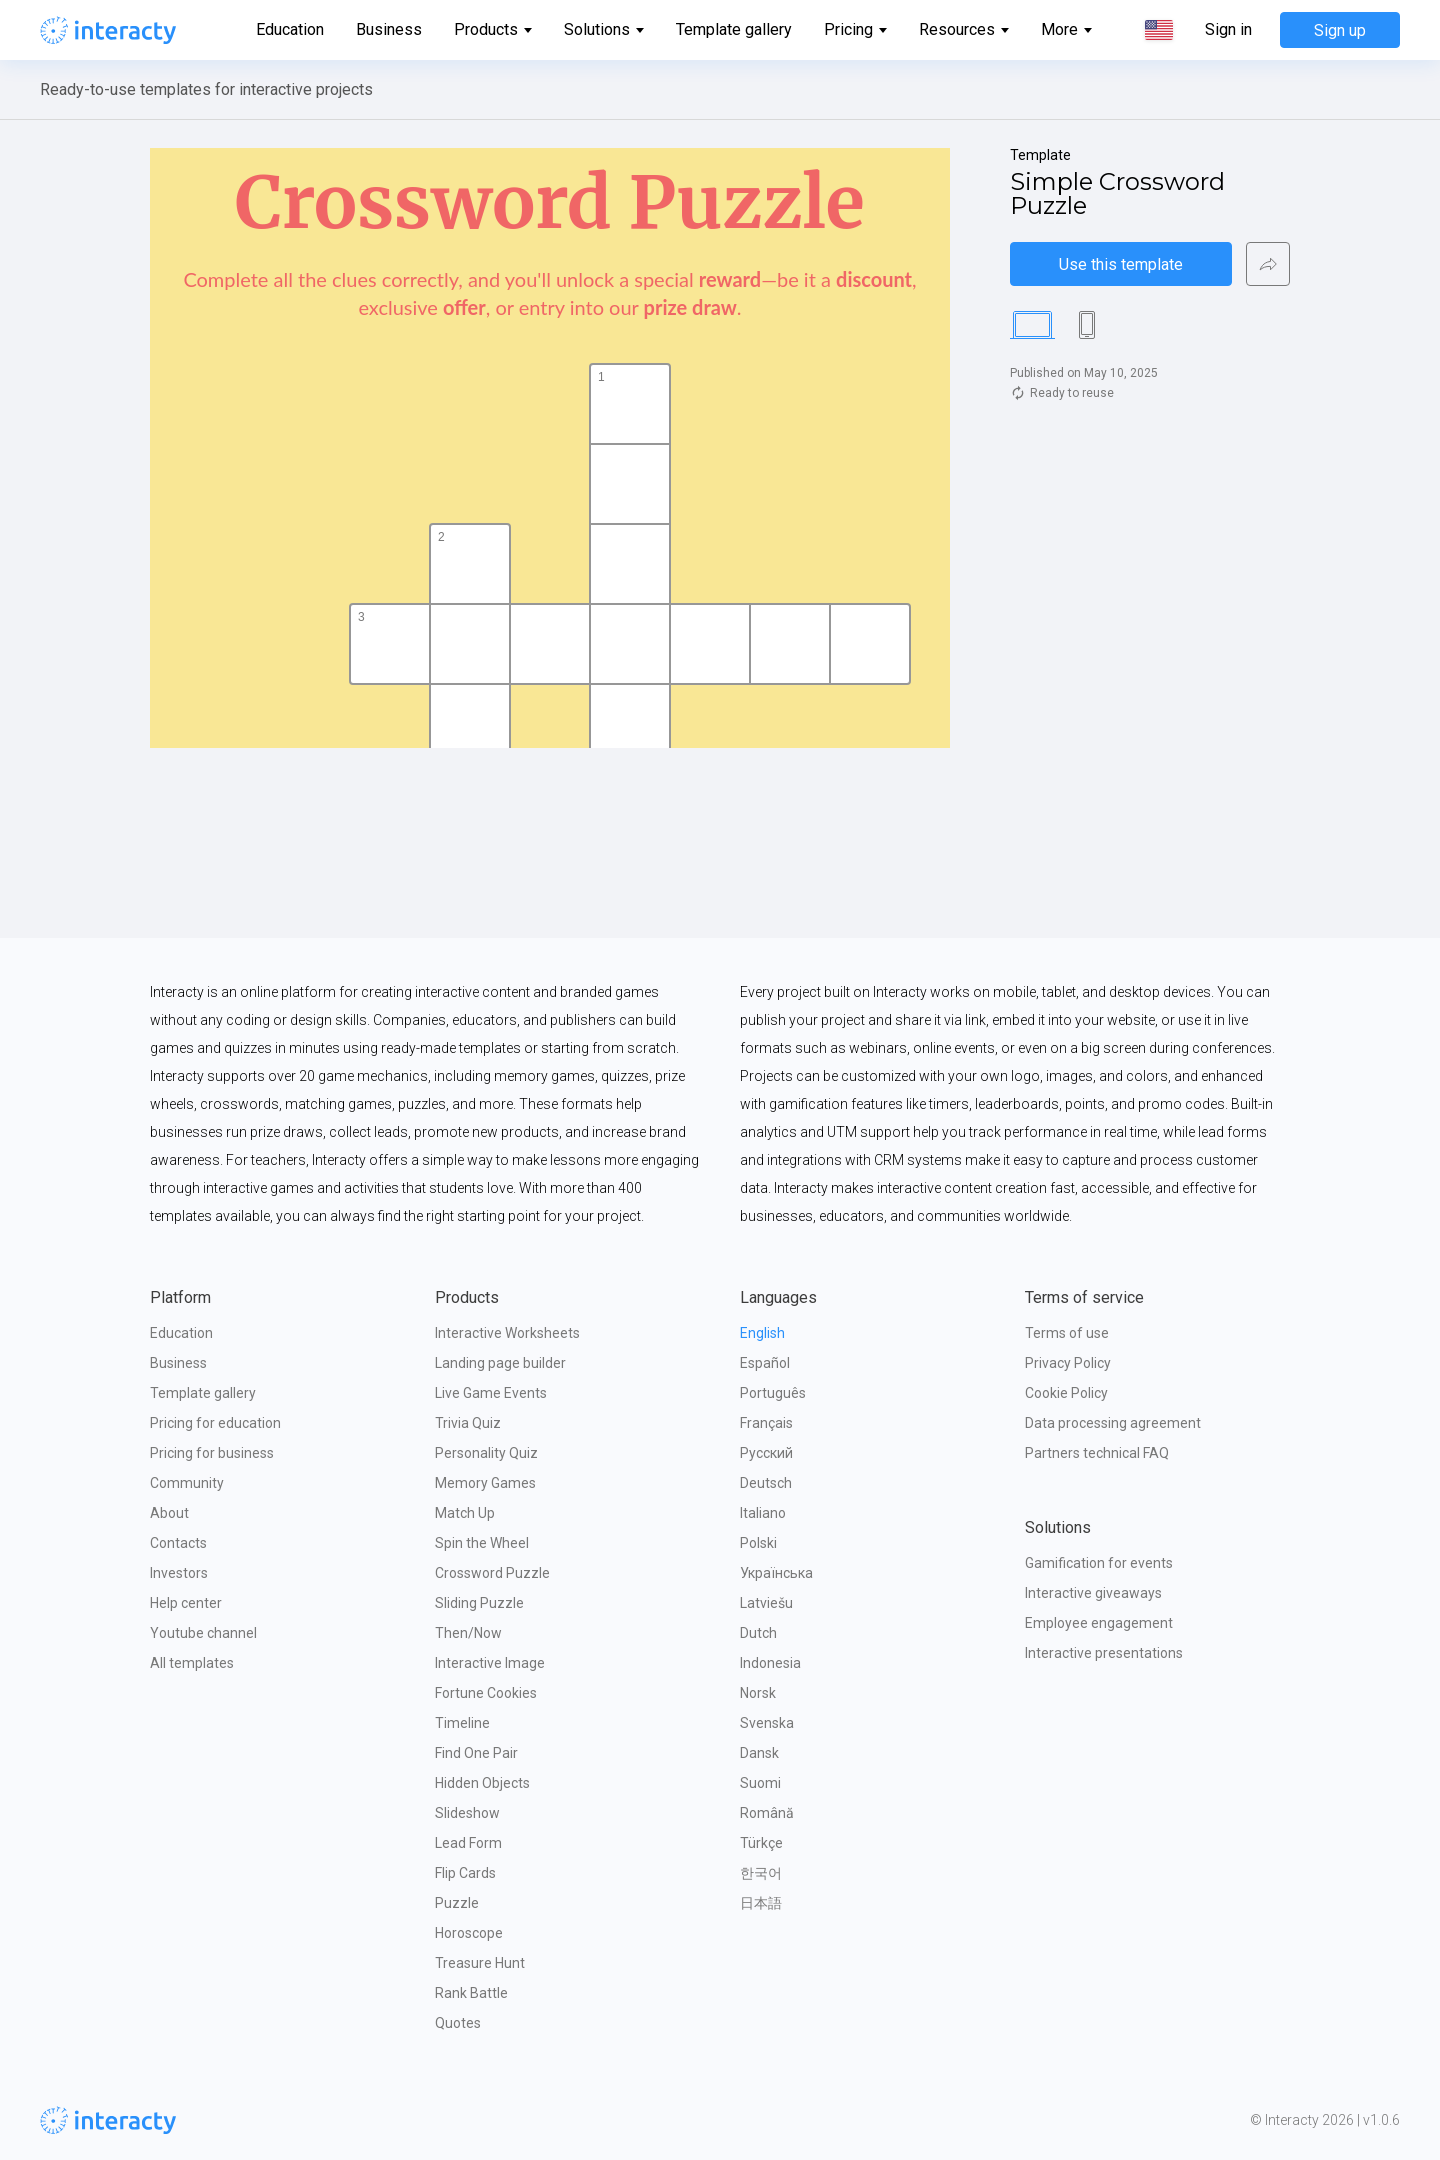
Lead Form (468, 1843)
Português (773, 1393)
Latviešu (766, 1603)
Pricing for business (212, 1453)
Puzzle (457, 1903)
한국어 (761, 1873)
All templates (192, 1663)
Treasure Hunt (480, 1963)
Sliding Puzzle (479, 1603)
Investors (179, 1573)
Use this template (1121, 264)
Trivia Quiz (468, 1423)
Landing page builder (500, 1363)
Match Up (465, 1513)
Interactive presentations (1104, 1653)
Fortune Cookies (486, 1693)
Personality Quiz (486, 1453)
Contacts (178, 1543)
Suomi (760, 1783)
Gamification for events (1099, 1563)
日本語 (761, 1903)
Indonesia (770, 1663)
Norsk (758, 1693)
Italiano (763, 1513)
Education (290, 29)
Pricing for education (215, 1423)
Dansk (759, 1753)
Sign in (1228, 30)
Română (767, 1813)
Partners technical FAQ (1097, 1453)
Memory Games (485, 1483)
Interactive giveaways (1093, 1593)
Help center (186, 1603)
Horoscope (469, 1933)
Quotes (458, 2023)
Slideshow (467, 1813)
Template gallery (734, 29)
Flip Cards (465, 1873)
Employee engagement (1099, 1623)
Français (766, 1423)
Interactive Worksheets (507, 1333)
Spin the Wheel (482, 1543)
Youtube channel (203, 1633)
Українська (776, 1573)
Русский (766, 1453)
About (169, 1513)
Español (765, 1363)
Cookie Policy (1066, 1393)
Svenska (767, 1723)
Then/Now (468, 1633)
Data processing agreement (1113, 1423)
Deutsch (766, 1483)
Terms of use (1067, 1333)
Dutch (758, 1633)
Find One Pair (476, 1753)
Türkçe (761, 1843)
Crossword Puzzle (492, 1573)
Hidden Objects (482, 1783)
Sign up (1340, 30)
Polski (758, 1543)
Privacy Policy (1068, 1363)
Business (389, 29)
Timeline (462, 1723)
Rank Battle (471, 1993)
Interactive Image (490, 1663)
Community (187, 1483)
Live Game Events (491, 1393)
